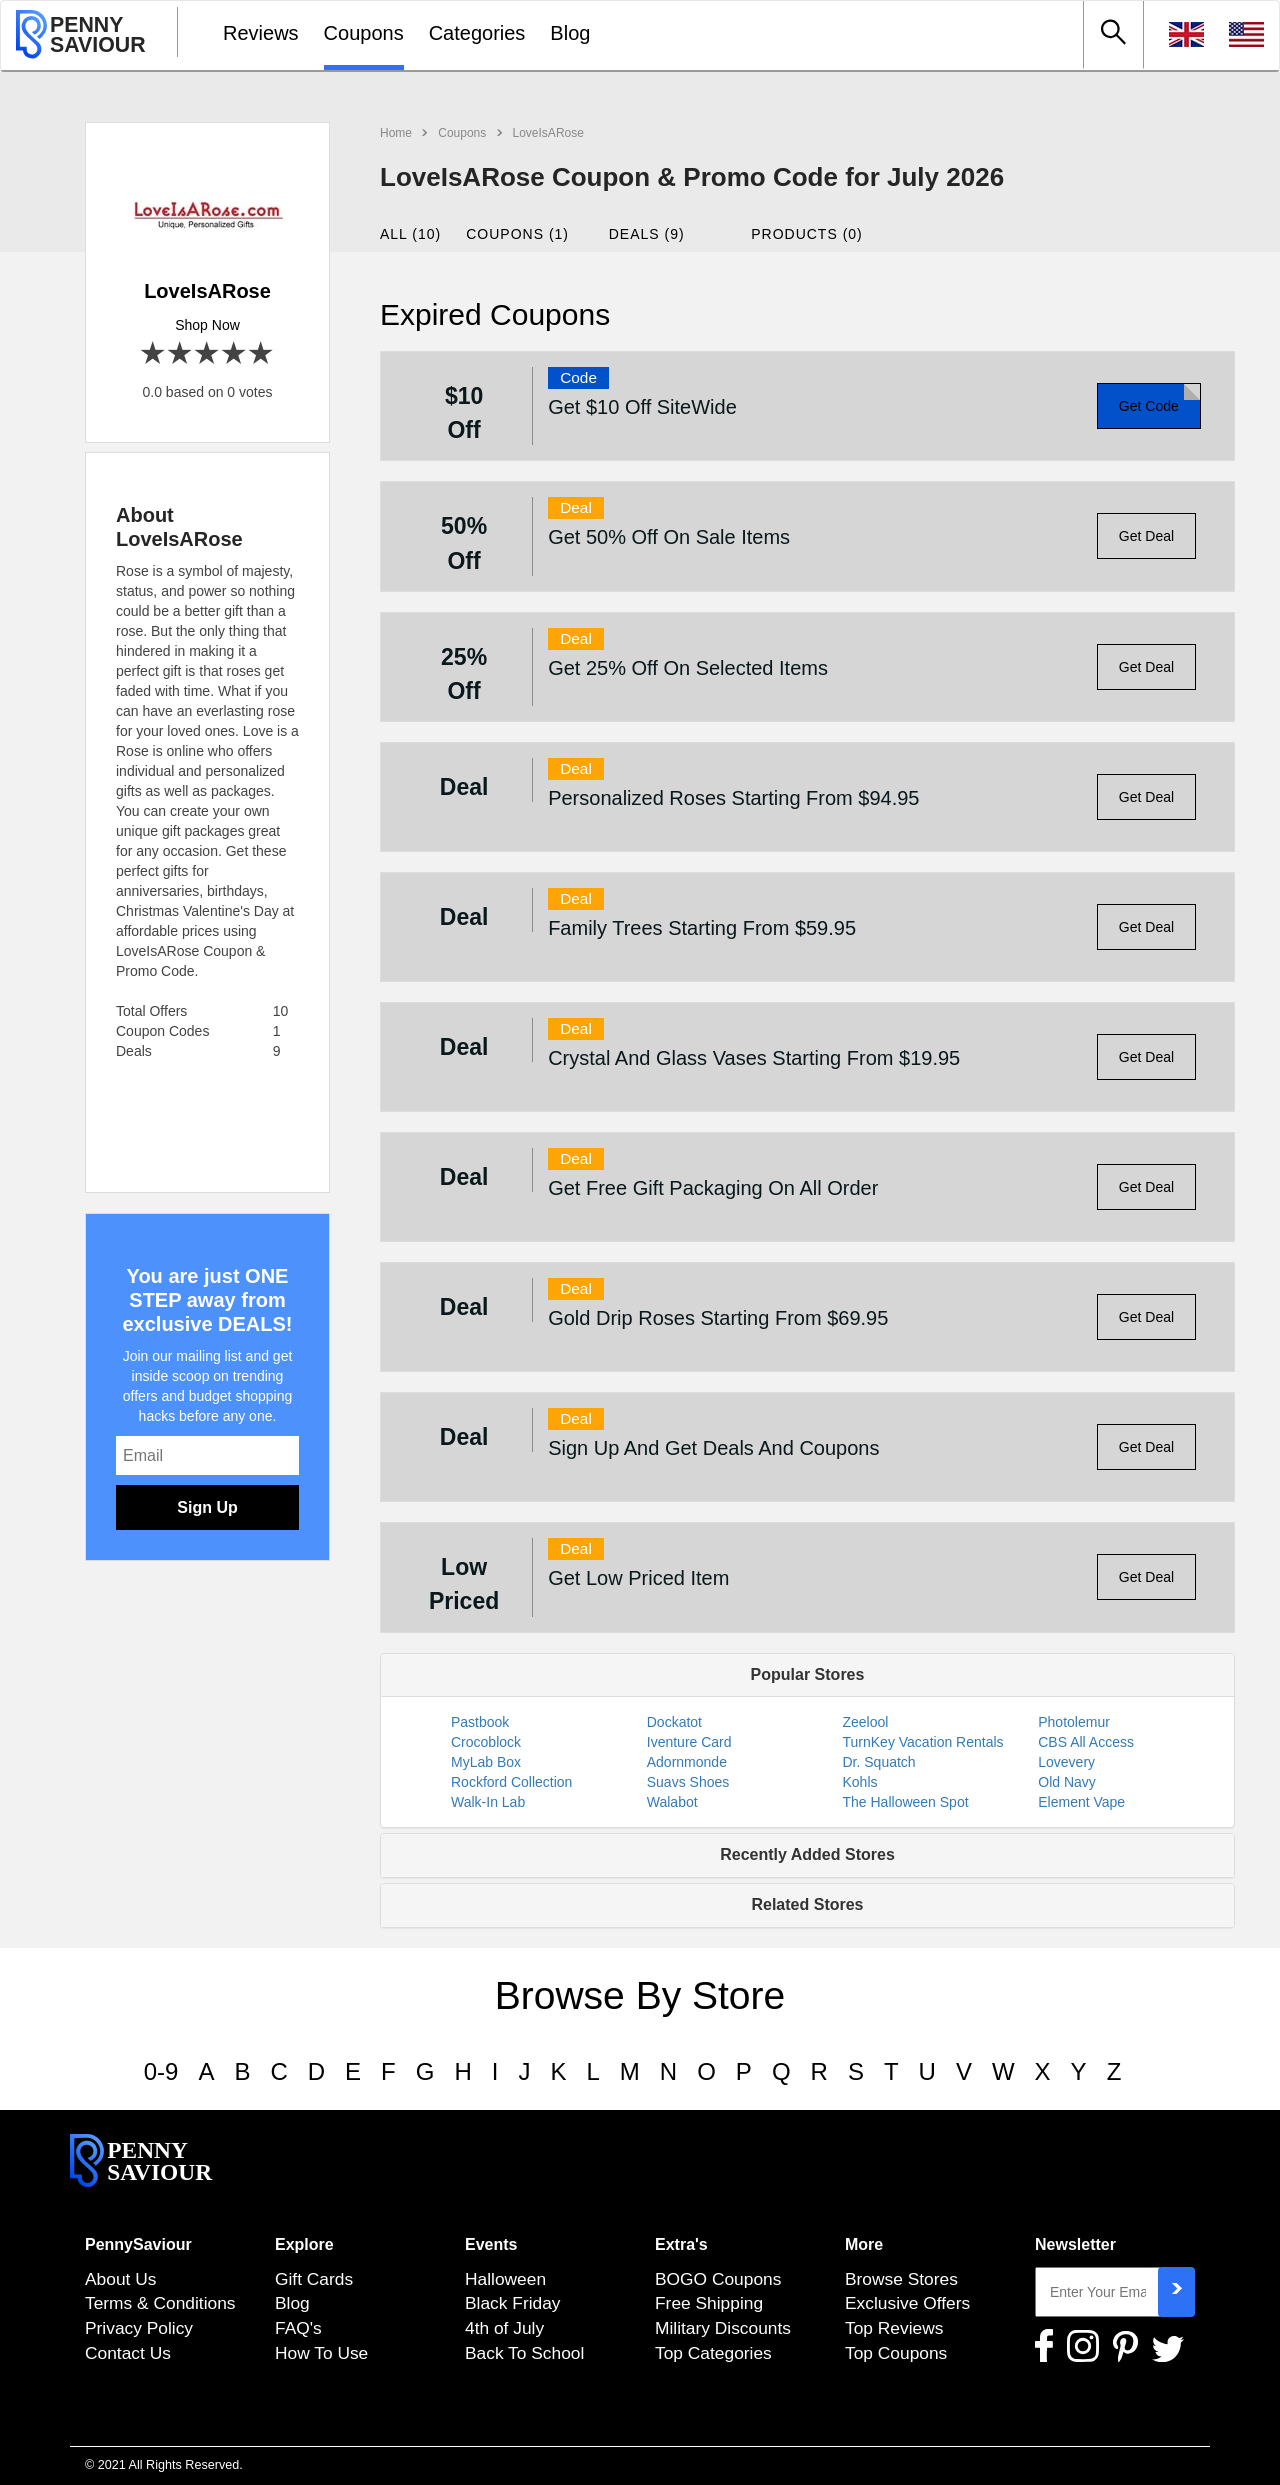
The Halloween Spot (906, 1802)
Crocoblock (486, 1742)
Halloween (505, 2279)
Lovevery (1066, 1762)
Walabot (672, 1802)
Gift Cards (314, 2279)
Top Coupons (896, 2353)
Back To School (524, 2353)
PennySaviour (138, 2244)
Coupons (364, 33)
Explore (304, 2244)
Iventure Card (689, 1742)
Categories (477, 33)
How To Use (321, 2353)
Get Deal (1146, 536)
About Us (120, 2279)
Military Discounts (723, 2328)
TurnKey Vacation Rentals (923, 1742)
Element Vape (1081, 1802)
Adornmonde (687, 1762)
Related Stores (807, 1904)
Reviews (261, 33)
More (864, 2244)
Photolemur (1074, 1722)
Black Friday (513, 2303)
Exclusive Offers (907, 2303)
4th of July (504, 2328)
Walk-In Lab (488, 1802)
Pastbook (480, 1722)
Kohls (860, 1782)
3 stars (207, 354)
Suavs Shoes (688, 1782)
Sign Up (207, 1507)
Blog (570, 33)
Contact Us (128, 2353)
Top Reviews (894, 2328)
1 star (153, 354)
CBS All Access (1086, 1742)
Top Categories (713, 2353)
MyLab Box (486, 1762)
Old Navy (1067, 1782)
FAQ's (298, 2328)
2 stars (180, 354)
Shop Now (207, 325)
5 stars (261, 354)
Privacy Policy (139, 2328)
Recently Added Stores (807, 1854)
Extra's (681, 2244)
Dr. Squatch (879, 1762)
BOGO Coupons (718, 2279)
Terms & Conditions (160, 2303)
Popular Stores (808, 1674)
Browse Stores (901, 2279)
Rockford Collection (511, 1782)
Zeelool (866, 1722)
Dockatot (674, 1722)
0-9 (161, 2071)
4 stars (234, 354)
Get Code (1149, 406)
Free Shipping (709, 2303)
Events (491, 2244)
